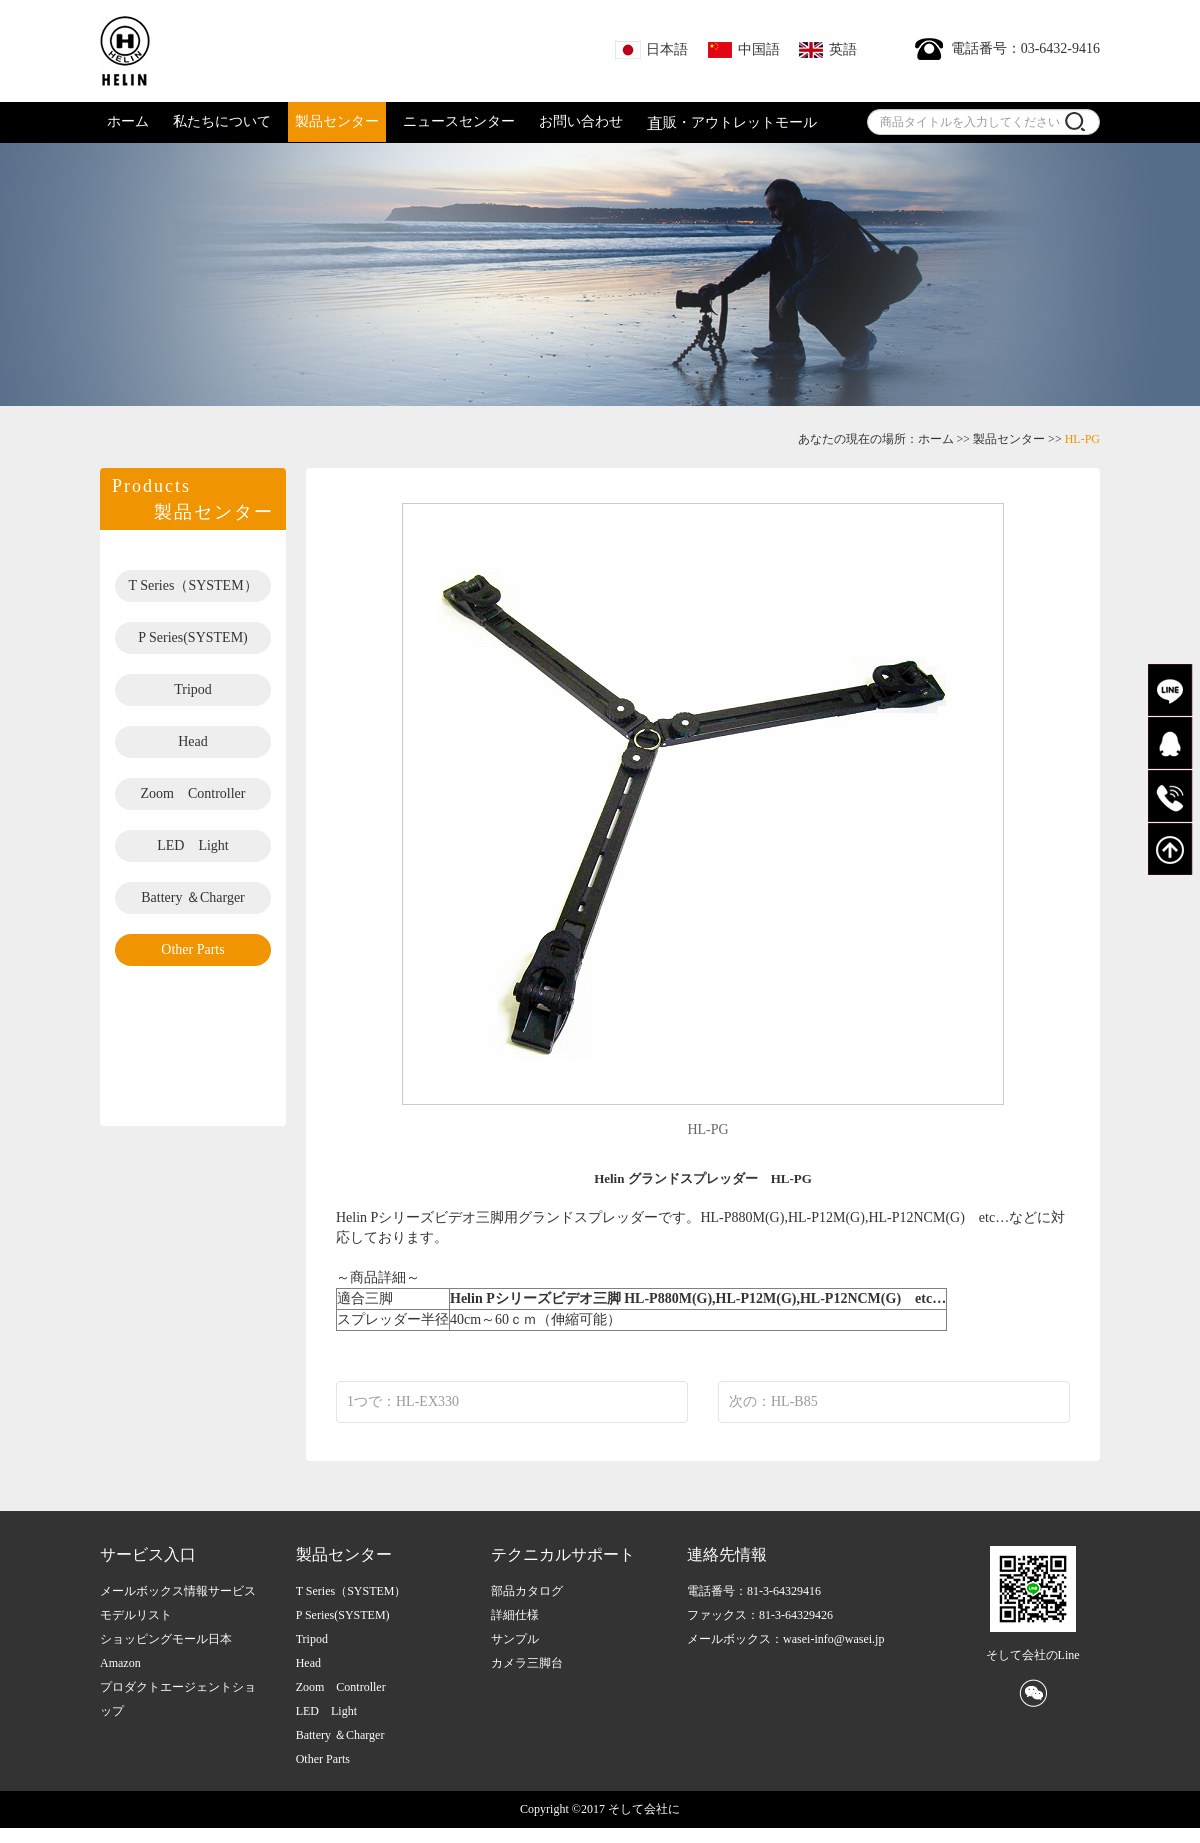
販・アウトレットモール (732, 123)
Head (193, 741)
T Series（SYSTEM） (192, 585)
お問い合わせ (581, 121)
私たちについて (222, 121)
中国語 (743, 49)
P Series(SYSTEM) (193, 637)
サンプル (515, 1639)
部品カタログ (527, 1591)
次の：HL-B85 (773, 1401)
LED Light (193, 845)
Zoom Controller (193, 793)
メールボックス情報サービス (178, 1591)
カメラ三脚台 (527, 1663)
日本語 (651, 49)
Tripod (193, 689)
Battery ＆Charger (193, 897)
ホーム (128, 121)
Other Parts (192, 949)
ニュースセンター (459, 121)
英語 (827, 49)
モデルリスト (136, 1615)
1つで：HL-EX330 (403, 1401)
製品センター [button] (337, 121)
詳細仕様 (515, 1615)
